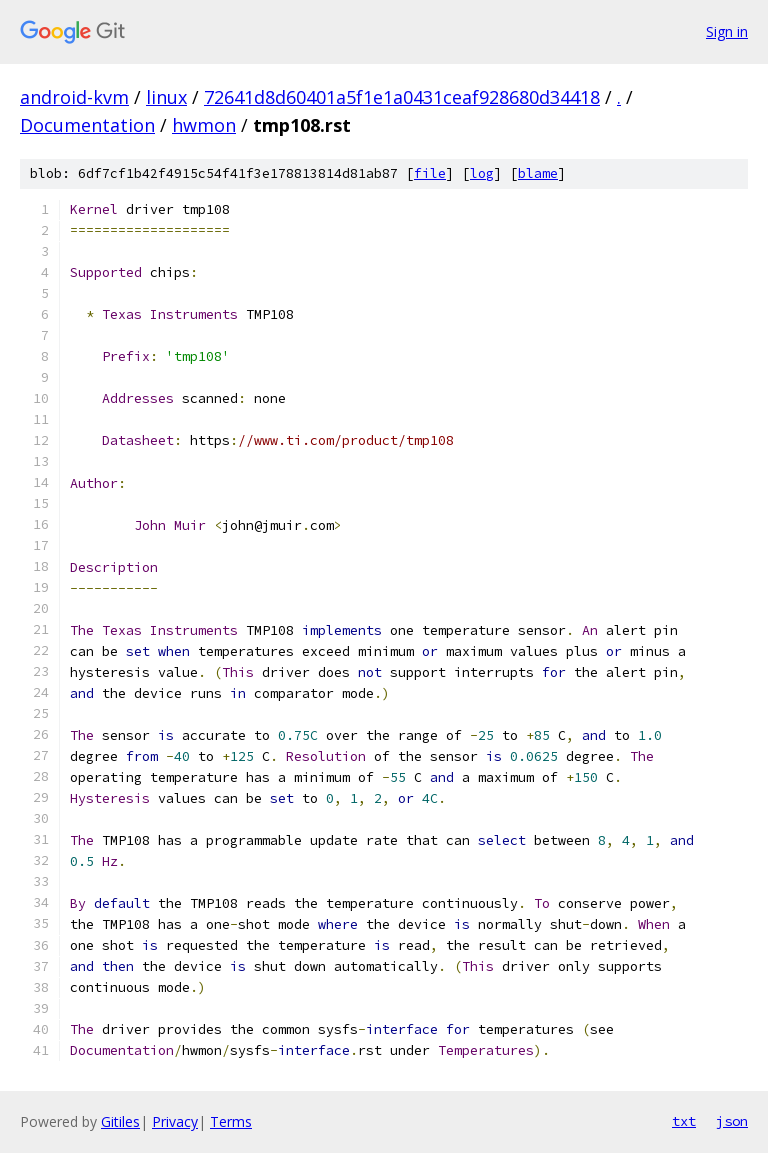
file (430, 173)
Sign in (727, 31)
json (732, 1121)
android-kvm (74, 97)
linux (166, 97)
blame (538, 173)
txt (684, 1121)
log (482, 173)
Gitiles (120, 1121)
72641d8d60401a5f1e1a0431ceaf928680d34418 (402, 97)
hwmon (204, 125)
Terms (231, 1121)
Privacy (175, 1121)
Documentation (87, 125)
